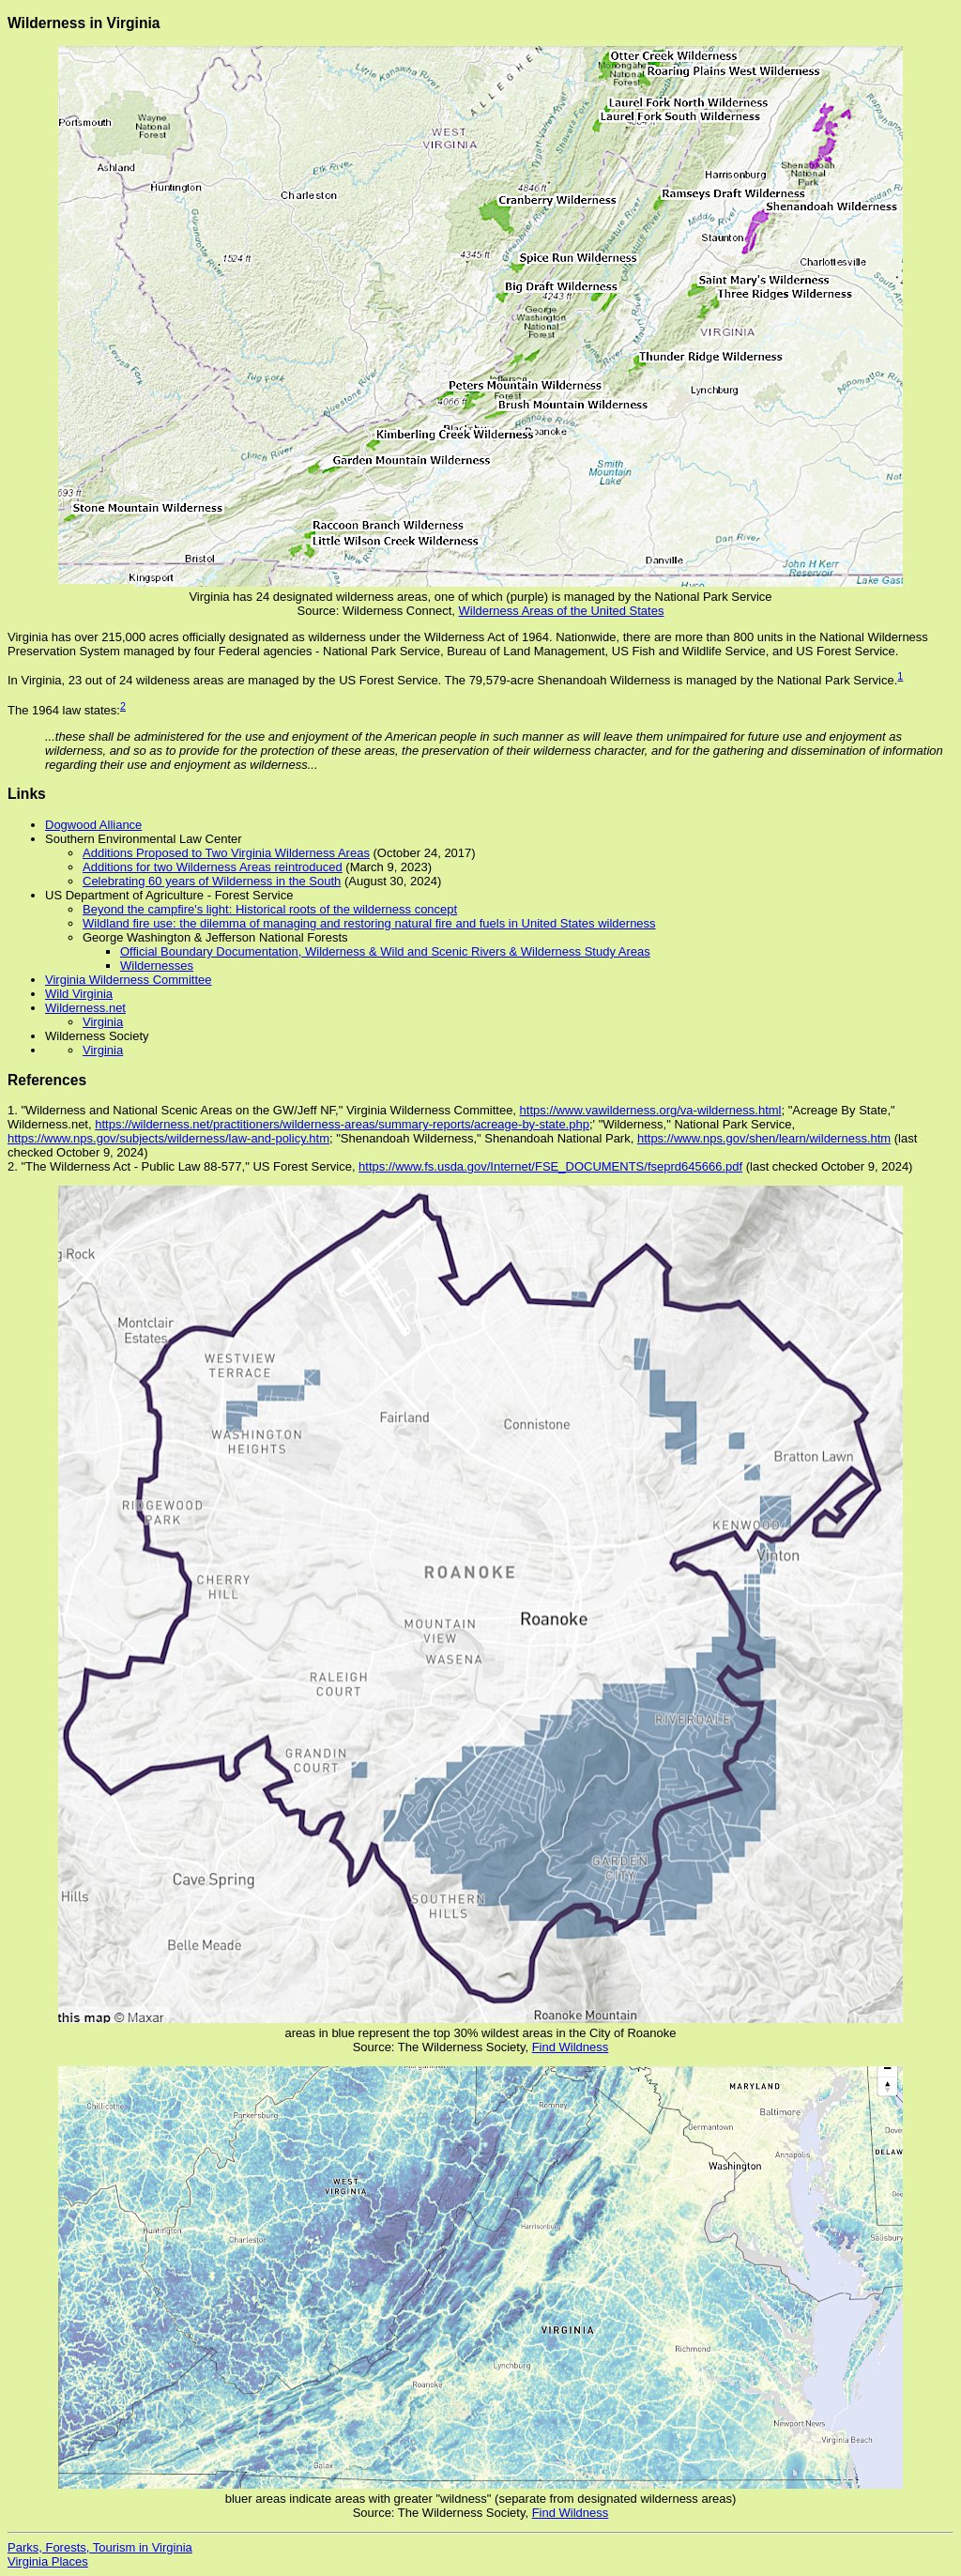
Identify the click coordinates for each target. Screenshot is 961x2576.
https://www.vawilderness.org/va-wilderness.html (651, 1110)
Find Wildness (570, 2047)
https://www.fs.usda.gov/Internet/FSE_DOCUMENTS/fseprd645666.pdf (550, 1166)
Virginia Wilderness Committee (128, 980)
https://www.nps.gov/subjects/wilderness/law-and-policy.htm (168, 1138)
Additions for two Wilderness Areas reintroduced (213, 867)
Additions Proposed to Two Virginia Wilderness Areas (226, 853)
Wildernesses (156, 965)
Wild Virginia (79, 994)
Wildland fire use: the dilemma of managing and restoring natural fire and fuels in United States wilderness (369, 923)
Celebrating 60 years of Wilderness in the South (212, 881)
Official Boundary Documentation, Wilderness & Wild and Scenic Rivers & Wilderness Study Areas (385, 951)
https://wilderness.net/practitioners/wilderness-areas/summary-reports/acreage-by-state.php (342, 1124)
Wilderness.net (85, 1008)
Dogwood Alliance (93, 825)
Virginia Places (48, 2561)
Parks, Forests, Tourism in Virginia (100, 2547)
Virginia (103, 1022)
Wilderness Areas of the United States (561, 611)
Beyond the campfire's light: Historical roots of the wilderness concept (270, 909)
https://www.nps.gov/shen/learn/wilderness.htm (764, 1138)
